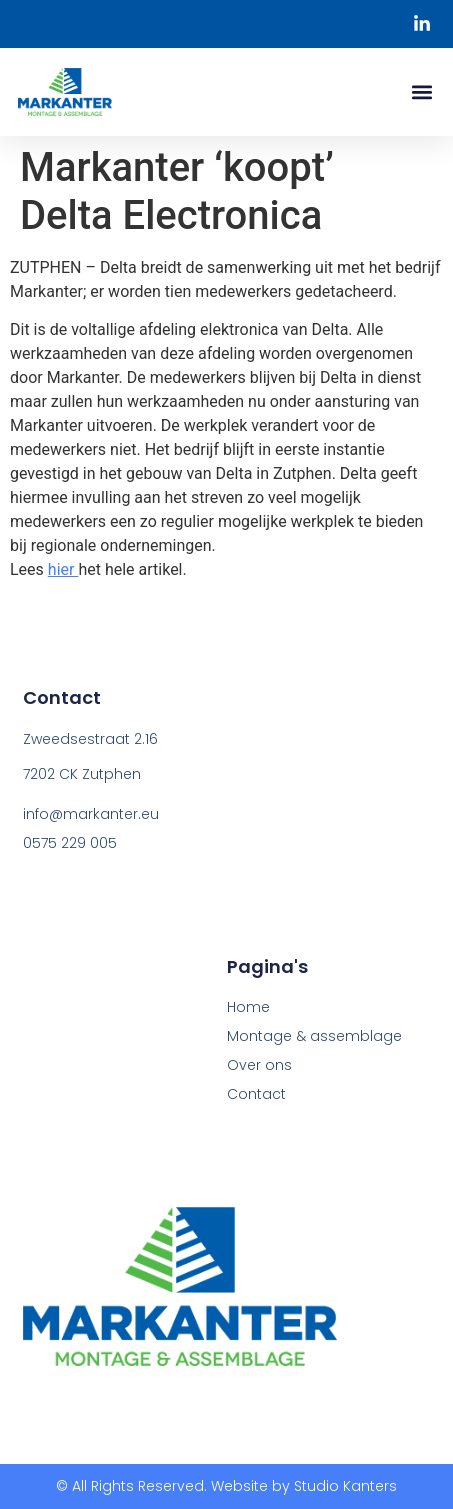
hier (63, 569)
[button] (421, 92)
